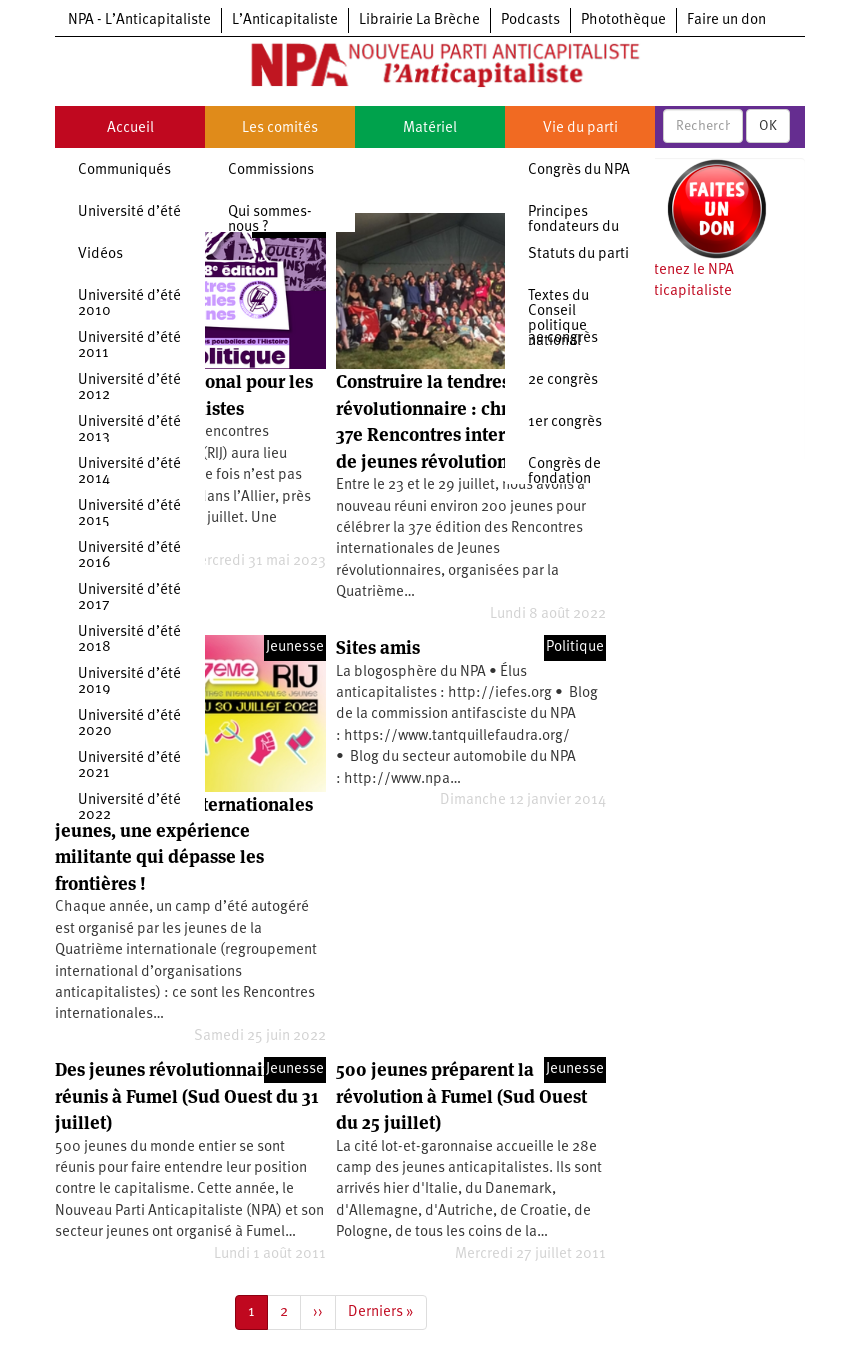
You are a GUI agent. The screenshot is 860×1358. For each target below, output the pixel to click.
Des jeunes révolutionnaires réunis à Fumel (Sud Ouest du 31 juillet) (187, 1096)
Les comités (280, 128)
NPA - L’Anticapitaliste (139, 20)
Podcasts (530, 20)
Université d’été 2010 (129, 304)
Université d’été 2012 (129, 388)
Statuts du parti (578, 254)
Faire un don (726, 20)
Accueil (130, 128)
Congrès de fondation (564, 472)
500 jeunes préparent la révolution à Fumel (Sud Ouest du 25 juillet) (461, 1096)
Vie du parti (580, 128)
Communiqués (124, 170)
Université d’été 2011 (129, 346)
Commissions (271, 170)
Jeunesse (295, 647)
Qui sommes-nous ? (270, 220)
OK (768, 126)
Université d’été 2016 (129, 556)
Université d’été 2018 (129, 640)
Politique (575, 647)
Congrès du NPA (579, 170)
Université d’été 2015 (129, 514)
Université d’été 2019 (129, 682)
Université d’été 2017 (129, 598)
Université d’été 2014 (129, 472)
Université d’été (129, 212)
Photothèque (623, 20)
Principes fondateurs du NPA (573, 227)
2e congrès (563, 380)
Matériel (430, 128)
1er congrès (565, 422)
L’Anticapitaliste (285, 20)
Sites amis (378, 647)
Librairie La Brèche (419, 20)
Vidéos (100, 254)
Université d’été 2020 (129, 724)
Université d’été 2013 (129, 430)
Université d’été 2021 (129, 766)
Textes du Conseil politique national (558, 319)
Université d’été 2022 (129, 808)
